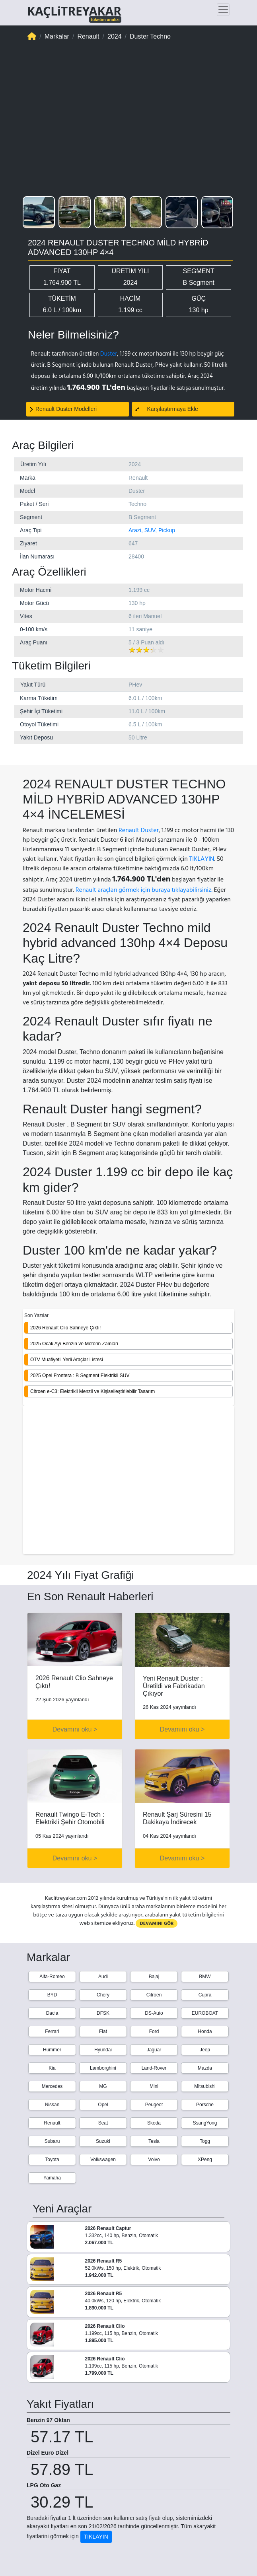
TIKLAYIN (201, 859)
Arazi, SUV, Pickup (151, 530)
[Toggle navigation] (223, 9)
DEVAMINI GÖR (156, 2002)
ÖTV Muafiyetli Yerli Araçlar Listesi (66, 1359)
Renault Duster (139, 830)
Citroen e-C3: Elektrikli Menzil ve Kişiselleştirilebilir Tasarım (92, 1391)
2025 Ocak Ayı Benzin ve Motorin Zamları (74, 1343)
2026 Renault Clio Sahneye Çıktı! (65, 1328)
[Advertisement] (128, 1480)
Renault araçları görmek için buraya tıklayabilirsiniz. (144, 890)
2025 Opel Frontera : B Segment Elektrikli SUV (79, 1375)
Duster (108, 354)
